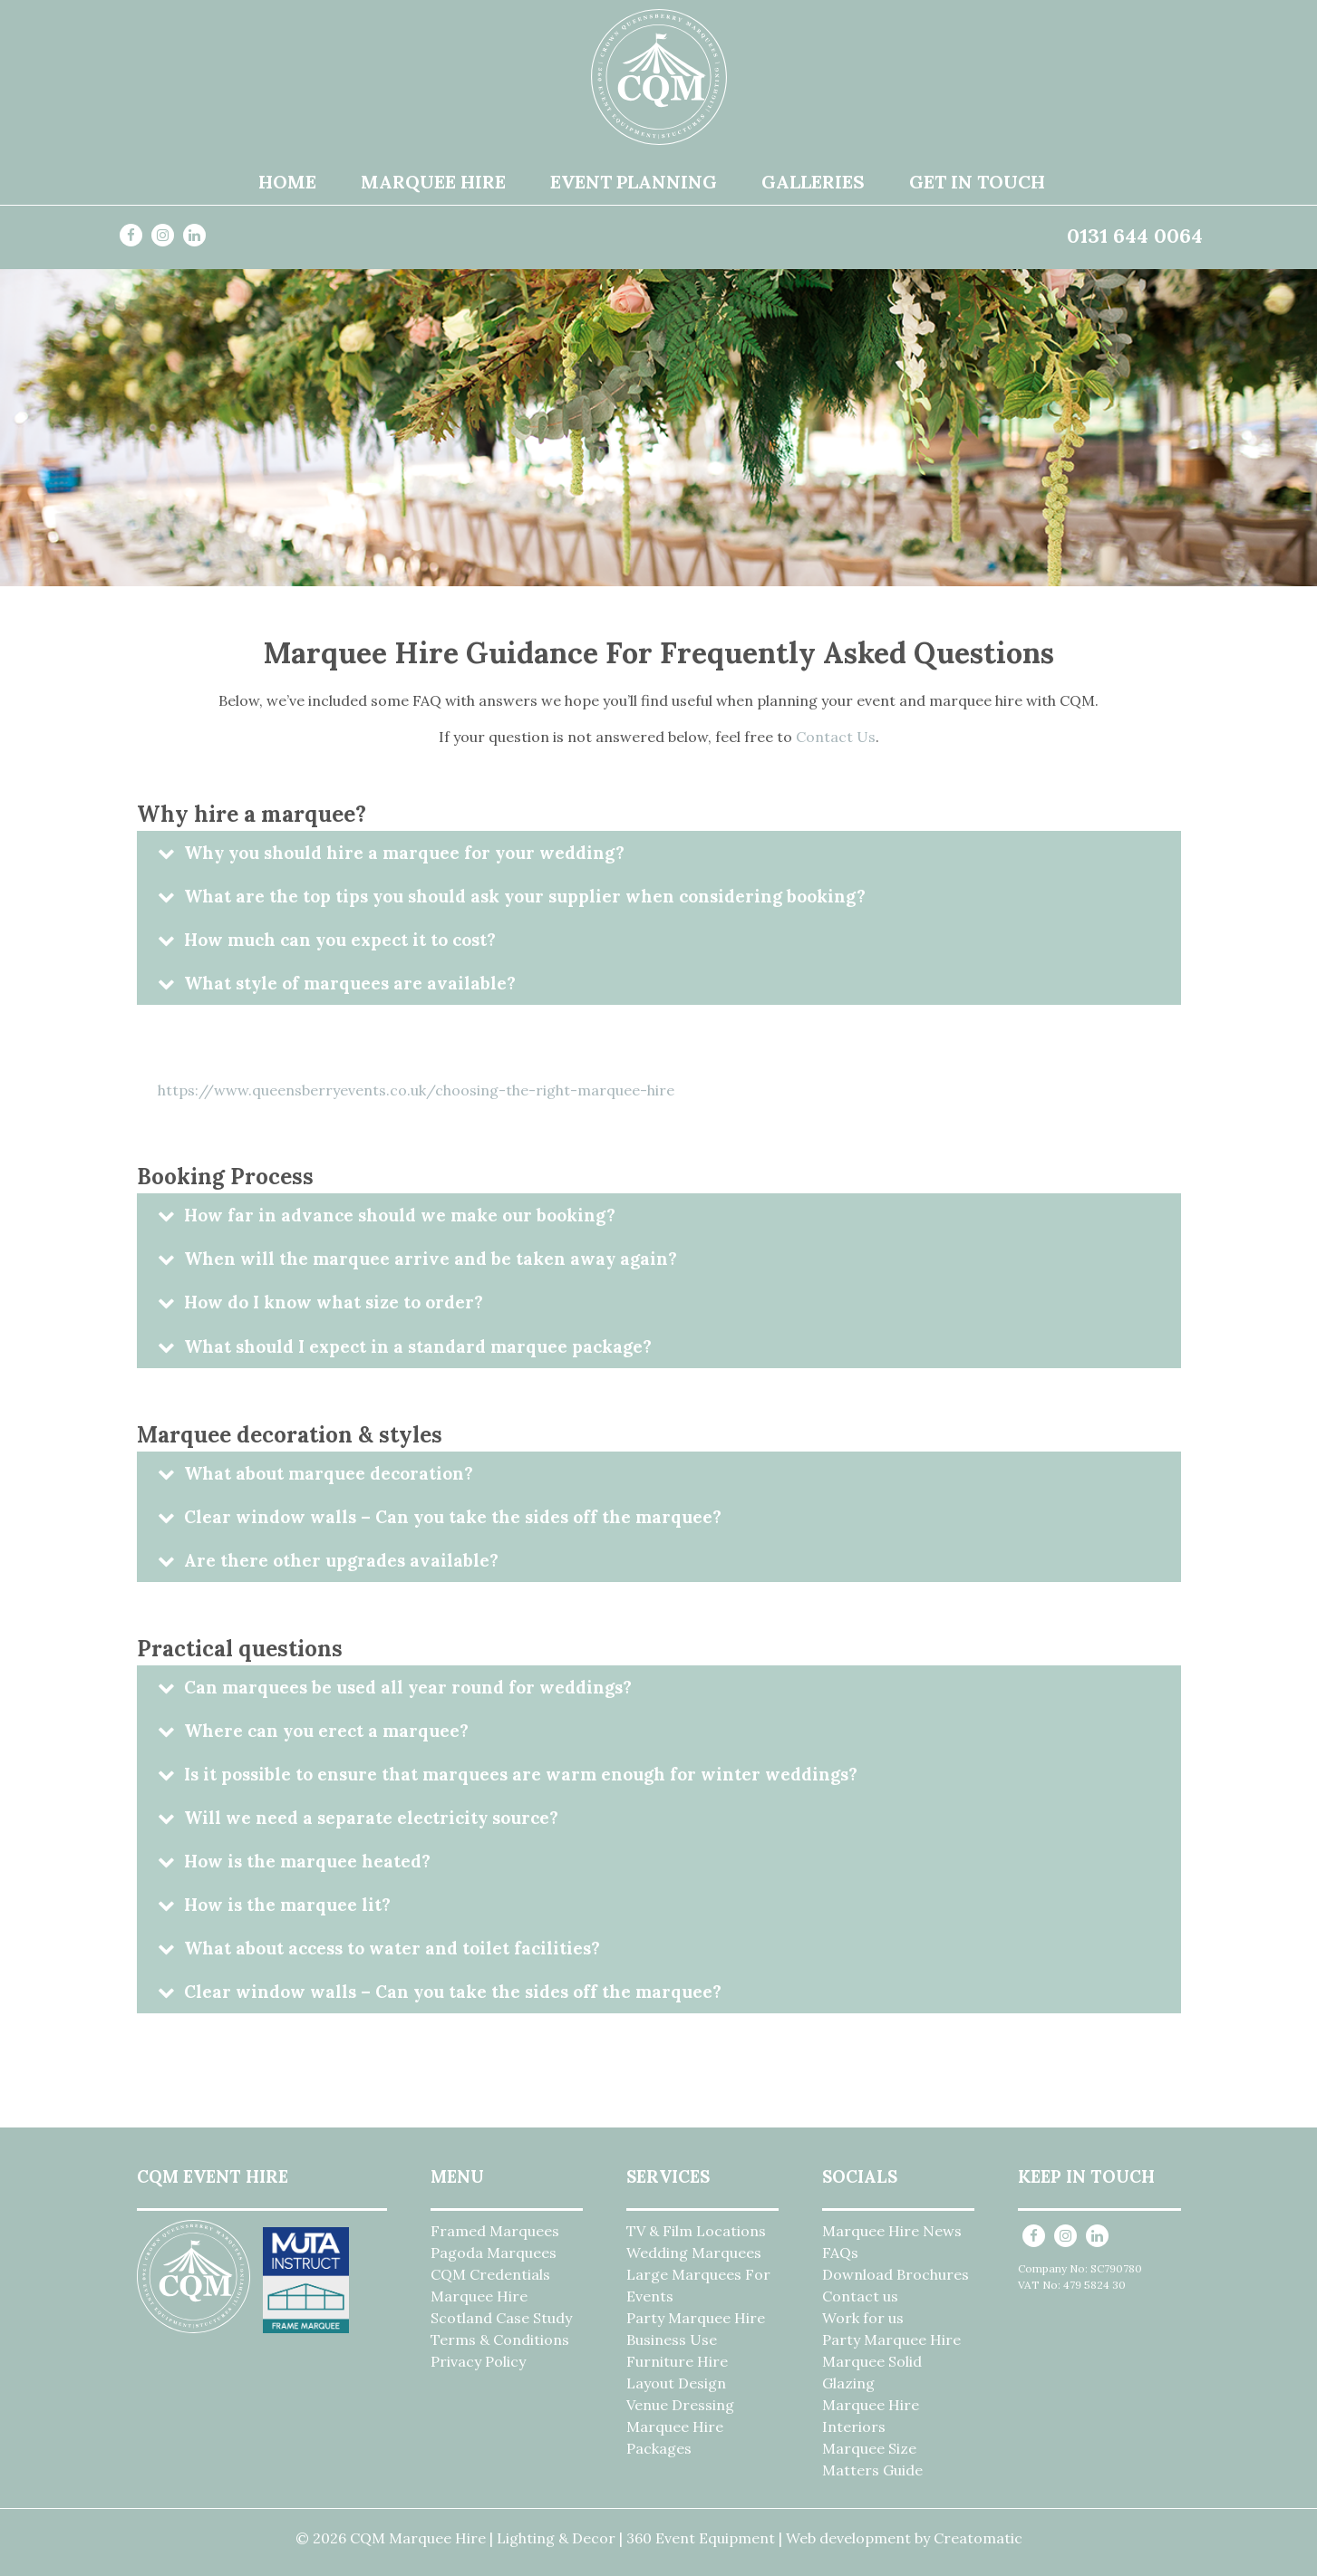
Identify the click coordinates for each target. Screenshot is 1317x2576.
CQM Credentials (490, 2274)
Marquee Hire (433, 181)
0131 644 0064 (1135, 235)
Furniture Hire (677, 2361)
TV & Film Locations (696, 2231)
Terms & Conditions (500, 2339)
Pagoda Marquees (494, 2252)
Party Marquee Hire (695, 2318)
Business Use (671, 2339)
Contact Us (836, 737)
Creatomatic (978, 2538)
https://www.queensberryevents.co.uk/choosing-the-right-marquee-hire (416, 1090)
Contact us (860, 2296)
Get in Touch (977, 181)
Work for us (863, 2318)
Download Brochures (895, 2274)
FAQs (840, 2252)
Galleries (813, 181)
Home (287, 181)
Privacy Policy (478, 2361)
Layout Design (676, 2383)
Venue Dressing (680, 2405)
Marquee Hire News (892, 2231)
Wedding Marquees (693, 2252)
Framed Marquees (495, 2231)
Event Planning (633, 181)
